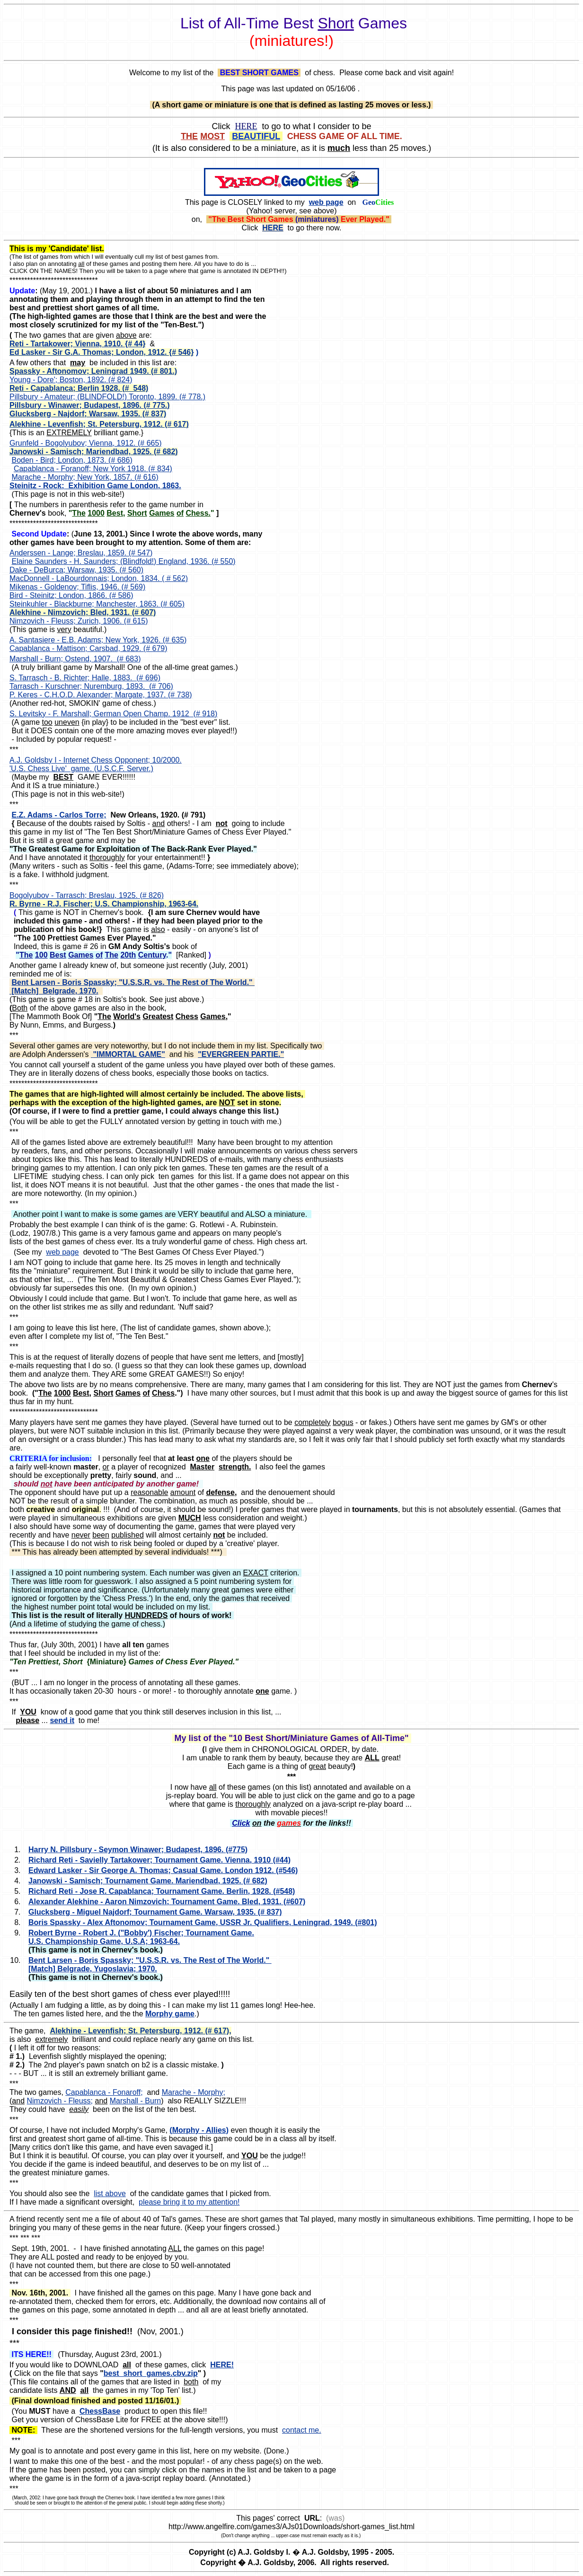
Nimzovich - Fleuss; (59, 2101)
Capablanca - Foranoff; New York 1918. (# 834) (93, 469)
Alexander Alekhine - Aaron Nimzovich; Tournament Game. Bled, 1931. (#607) (166, 1902)
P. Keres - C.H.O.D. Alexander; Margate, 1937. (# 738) (100, 695)
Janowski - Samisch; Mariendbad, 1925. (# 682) (93, 452)
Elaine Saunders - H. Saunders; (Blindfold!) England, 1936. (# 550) (123, 561)
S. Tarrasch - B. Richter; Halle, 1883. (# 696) (84, 678)
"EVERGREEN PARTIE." (241, 1054)
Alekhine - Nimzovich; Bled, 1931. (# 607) (82, 612)
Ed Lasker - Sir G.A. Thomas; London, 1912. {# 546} (101, 352)
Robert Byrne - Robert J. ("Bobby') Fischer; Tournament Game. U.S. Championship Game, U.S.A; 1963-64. (141, 1937)
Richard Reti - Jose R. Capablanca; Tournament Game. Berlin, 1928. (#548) (161, 1891)
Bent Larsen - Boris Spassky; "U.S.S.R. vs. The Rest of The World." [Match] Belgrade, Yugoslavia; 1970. (150, 1964)
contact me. (301, 2430)
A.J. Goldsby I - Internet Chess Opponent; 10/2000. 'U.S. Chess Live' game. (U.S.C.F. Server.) (95, 764)
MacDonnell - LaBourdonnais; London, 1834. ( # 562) (98, 578)
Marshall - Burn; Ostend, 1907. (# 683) (75, 659)
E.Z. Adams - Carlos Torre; (58, 815)
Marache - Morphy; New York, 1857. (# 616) (84, 477)
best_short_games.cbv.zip (151, 2373)
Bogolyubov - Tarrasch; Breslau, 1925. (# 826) (86, 895)
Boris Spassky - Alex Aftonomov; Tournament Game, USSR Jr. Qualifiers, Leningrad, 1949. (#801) (202, 1922)
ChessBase (100, 2411)
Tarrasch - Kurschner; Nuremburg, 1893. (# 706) (91, 686)
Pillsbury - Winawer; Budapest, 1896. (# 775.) (89, 405)
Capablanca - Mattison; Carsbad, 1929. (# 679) (88, 648)
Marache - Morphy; (193, 2092)
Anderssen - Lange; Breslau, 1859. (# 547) (80, 553)
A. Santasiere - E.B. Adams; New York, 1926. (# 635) (97, 640)
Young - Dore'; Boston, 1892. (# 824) (70, 380)
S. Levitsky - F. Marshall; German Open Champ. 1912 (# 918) (113, 714)
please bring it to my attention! (189, 2202)
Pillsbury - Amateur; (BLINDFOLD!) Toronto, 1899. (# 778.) (107, 397)
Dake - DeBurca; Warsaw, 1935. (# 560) (76, 570)
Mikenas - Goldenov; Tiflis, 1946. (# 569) (77, 587)
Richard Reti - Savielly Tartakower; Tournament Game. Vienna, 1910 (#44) (159, 1860)
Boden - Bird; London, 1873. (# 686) (71, 460)
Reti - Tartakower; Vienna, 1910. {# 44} (77, 344)
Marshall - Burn (135, 2101)
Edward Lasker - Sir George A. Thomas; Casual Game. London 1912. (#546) (163, 1870)
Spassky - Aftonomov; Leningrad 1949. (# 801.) (93, 371)
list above (110, 2193)
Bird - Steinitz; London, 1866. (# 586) (71, 595)
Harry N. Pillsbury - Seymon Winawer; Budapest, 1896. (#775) (137, 1850)
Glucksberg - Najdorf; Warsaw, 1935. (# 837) (87, 414)
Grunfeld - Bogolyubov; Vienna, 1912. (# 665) (85, 443)
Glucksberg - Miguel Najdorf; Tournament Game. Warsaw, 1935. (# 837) (155, 1912)
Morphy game (169, 2014)
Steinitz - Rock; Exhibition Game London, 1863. (95, 486)
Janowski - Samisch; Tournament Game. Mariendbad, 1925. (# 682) (147, 1881)
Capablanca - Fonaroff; (103, 2092)
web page (62, 1252)
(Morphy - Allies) (199, 2130)
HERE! (222, 2365)
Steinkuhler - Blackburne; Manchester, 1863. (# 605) (97, 604)
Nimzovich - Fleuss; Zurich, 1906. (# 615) (78, 621)
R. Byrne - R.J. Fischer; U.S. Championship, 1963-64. (103, 904)
